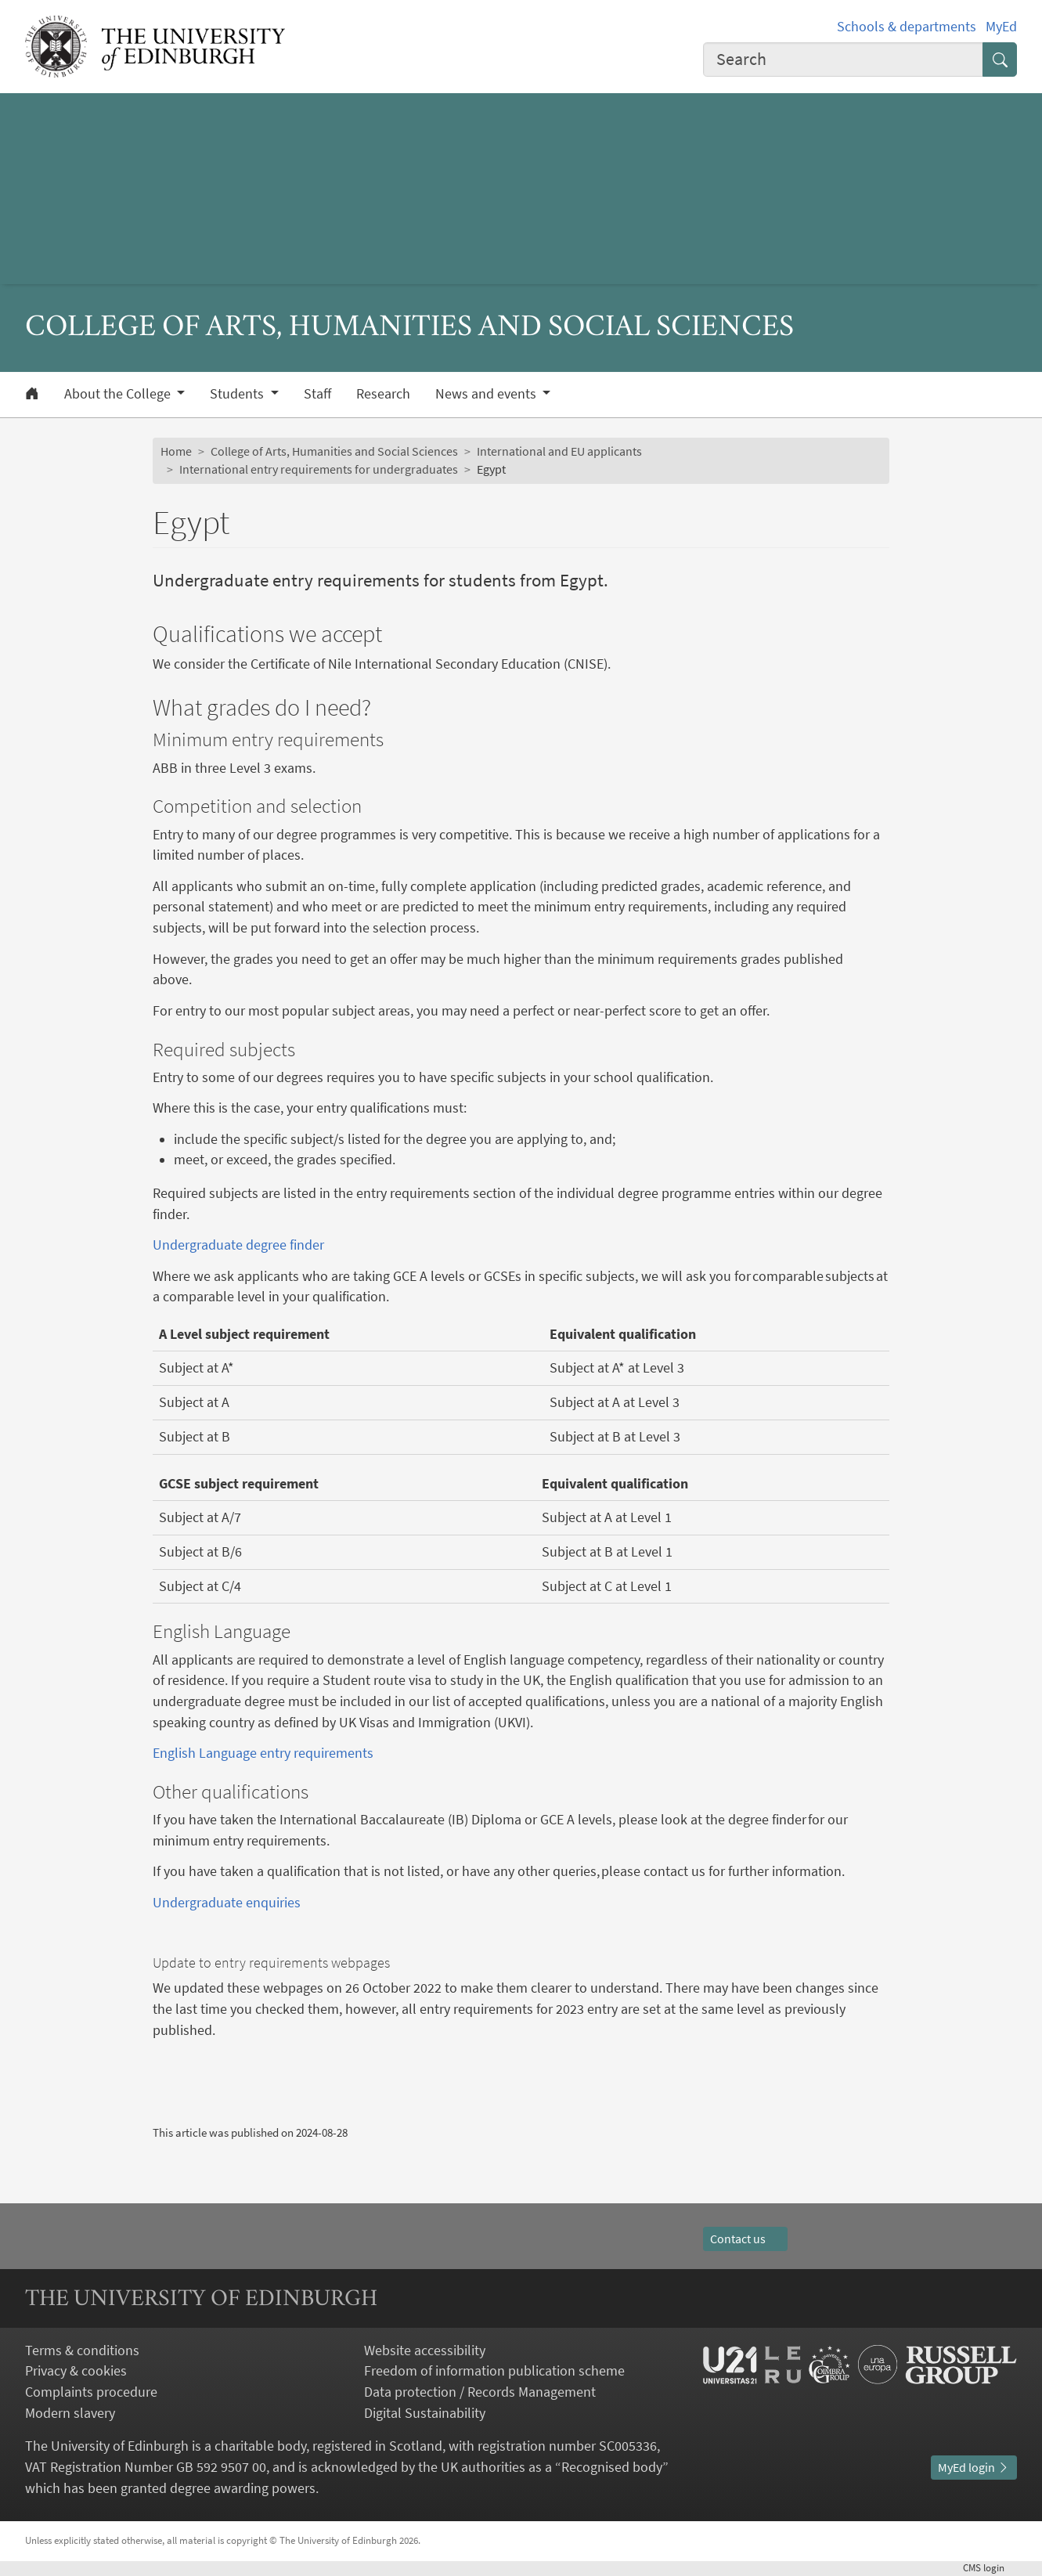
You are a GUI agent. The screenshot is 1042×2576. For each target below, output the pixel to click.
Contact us (745, 2238)
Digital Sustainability (424, 2413)
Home (176, 451)
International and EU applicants (559, 451)
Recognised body (611, 2467)
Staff (317, 393)
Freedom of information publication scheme (494, 2370)
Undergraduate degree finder (238, 1245)
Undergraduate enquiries (227, 1902)
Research (383, 393)
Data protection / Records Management (480, 2392)
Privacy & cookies (76, 2370)
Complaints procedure (91, 2392)
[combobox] (843, 60)
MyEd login (974, 2467)
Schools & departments (906, 26)
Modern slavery (70, 2413)
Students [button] (238, 393)
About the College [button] (119, 393)
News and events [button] (487, 393)
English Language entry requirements (263, 1753)
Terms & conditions (82, 2350)
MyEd (1001, 26)
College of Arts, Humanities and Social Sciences (334, 451)
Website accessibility (424, 2350)
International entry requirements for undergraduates (318, 469)
